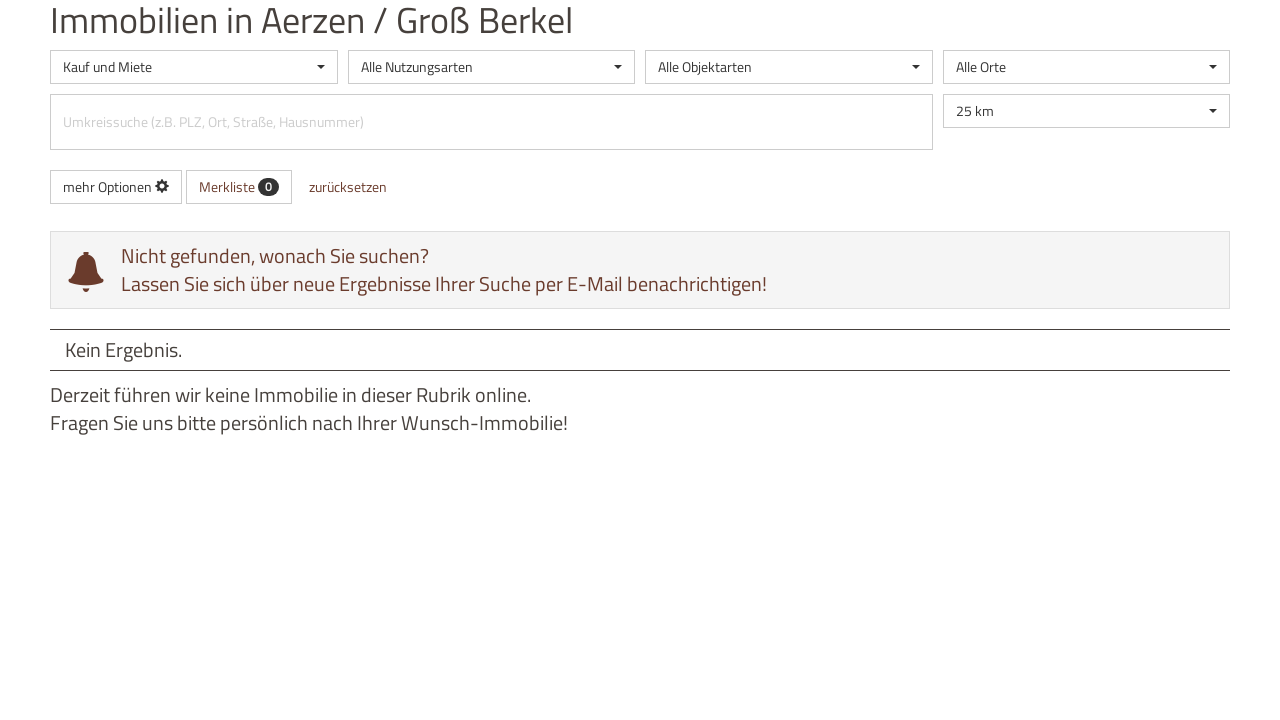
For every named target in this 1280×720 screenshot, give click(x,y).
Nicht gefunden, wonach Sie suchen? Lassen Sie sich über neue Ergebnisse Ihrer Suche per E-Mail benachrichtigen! (444, 269)
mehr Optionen (116, 186)
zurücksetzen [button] (348, 186)
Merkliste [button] (239, 186)
